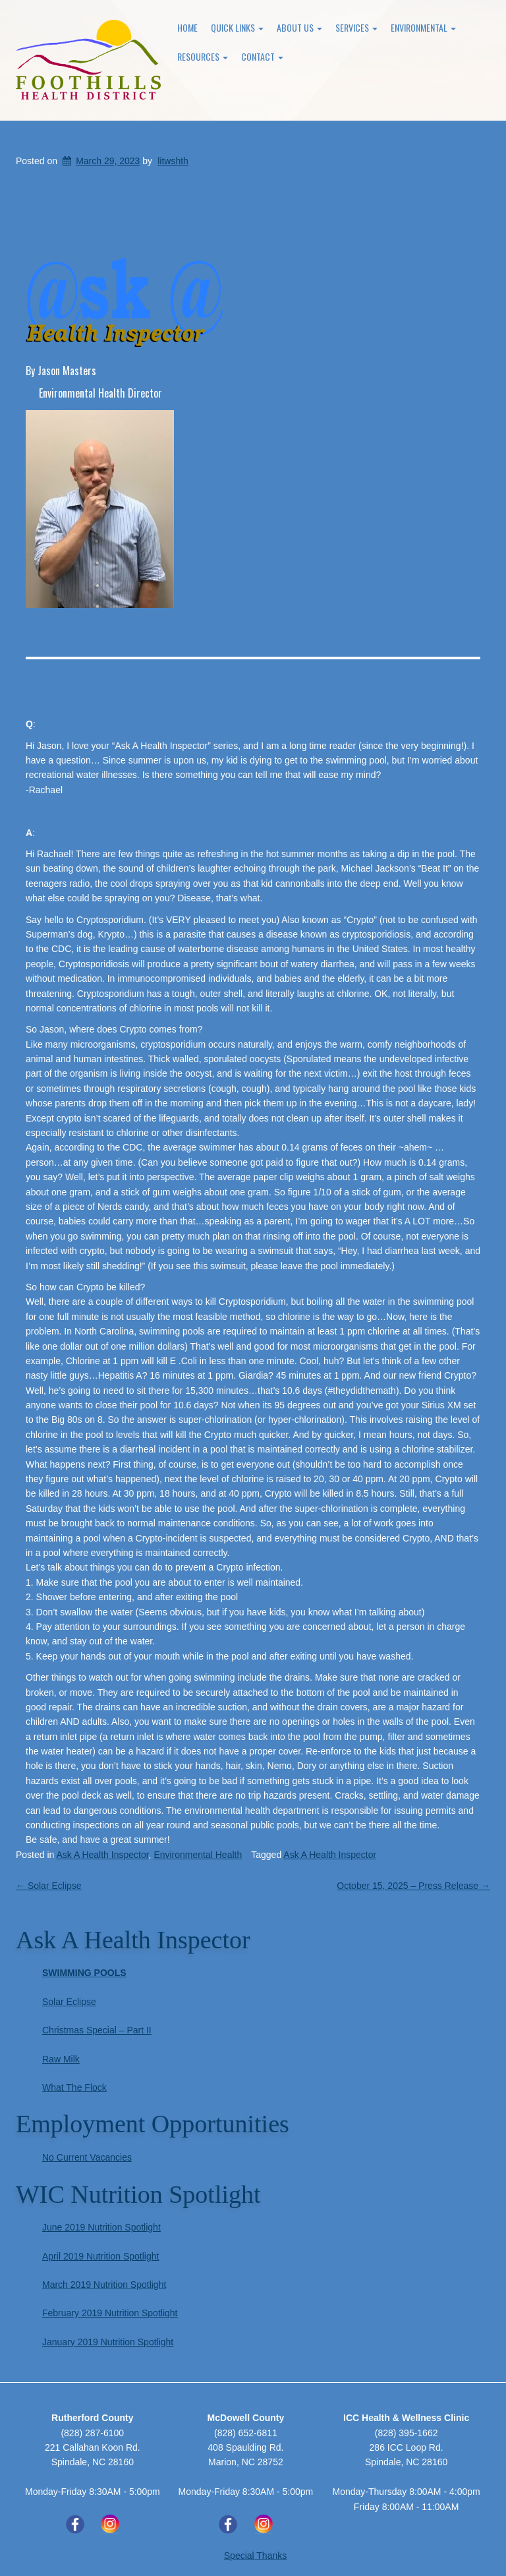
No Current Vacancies (87, 2157)
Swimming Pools (84, 1972)
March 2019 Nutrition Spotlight (104, 2284)
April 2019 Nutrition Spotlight (100, 2256)
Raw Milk (61, 2059)
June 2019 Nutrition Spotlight (101, 2227)
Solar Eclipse (49, 1885)
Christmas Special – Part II (97, 2030)
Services (356, 27)
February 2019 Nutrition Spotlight (109, 2313)
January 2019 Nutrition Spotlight (107, 2342)
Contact (262, 56)
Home (187, 27)
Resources (202, 56)
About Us (299, 27)
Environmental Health (198, 1854)
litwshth (172, 161)
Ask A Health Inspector (103, 1854)
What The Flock (74, 2087)
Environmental (423, 27)
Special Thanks (255, 2555)
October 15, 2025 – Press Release (413, 1885)
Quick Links (237, 27)
